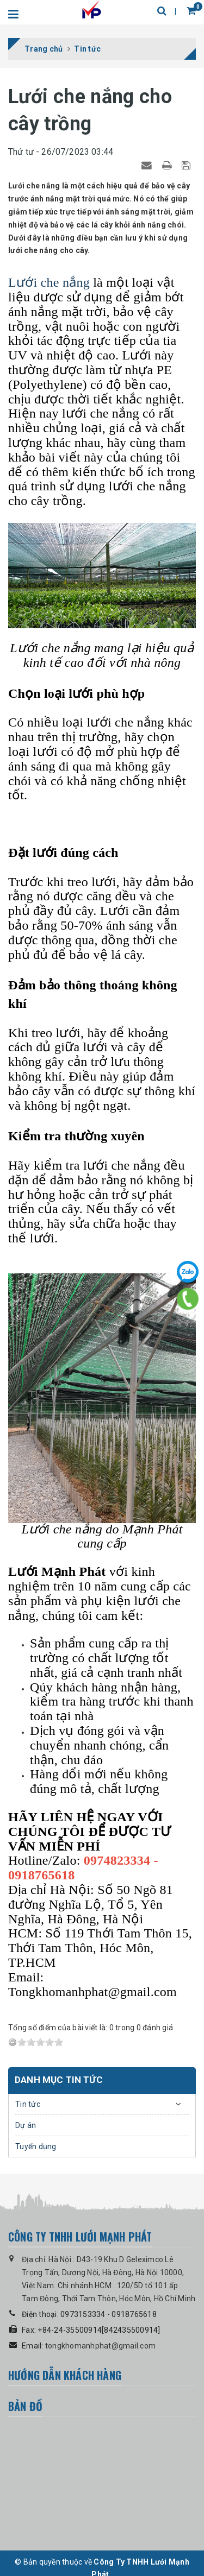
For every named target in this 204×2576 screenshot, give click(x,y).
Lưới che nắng (49, 282)
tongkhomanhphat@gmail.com (100, 2345)
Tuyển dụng (36, 2146)
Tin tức (27, 2104)
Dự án (25, 2125)
